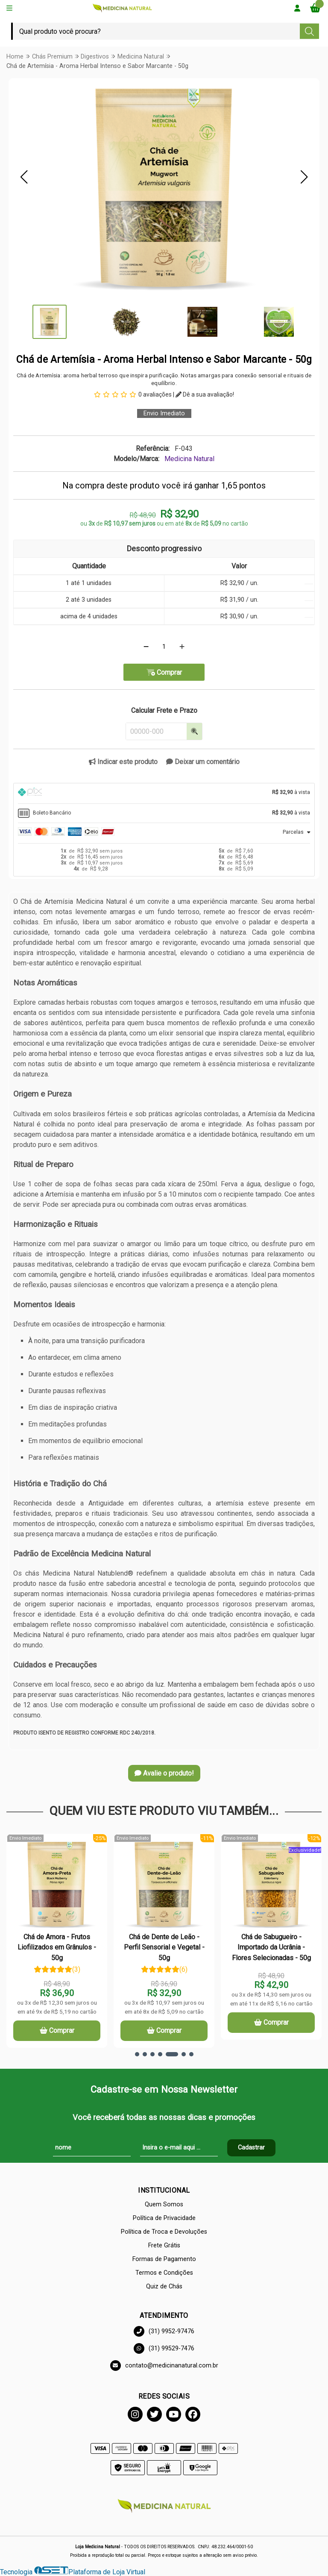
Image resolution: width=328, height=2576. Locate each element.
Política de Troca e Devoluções (164, 2231)
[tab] (164, 793)
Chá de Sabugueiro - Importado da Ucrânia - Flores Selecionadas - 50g (271, 1947)
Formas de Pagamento (164, 2259)
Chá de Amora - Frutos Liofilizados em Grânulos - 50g (57, 1947)
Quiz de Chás (164, 2286)
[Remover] (146, 646)
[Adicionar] (182, 646)
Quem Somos (164, 2204)
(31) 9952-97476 (164, 2331)
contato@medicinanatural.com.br (164, 2365)
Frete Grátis (164, 2245)
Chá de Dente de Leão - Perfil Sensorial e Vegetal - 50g (164, 1947)
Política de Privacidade (164, 2218)
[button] (24, 177)
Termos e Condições (164, 2272)
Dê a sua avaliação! (205, 394)
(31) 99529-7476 (164, 2348)
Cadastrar (251, 2147)
